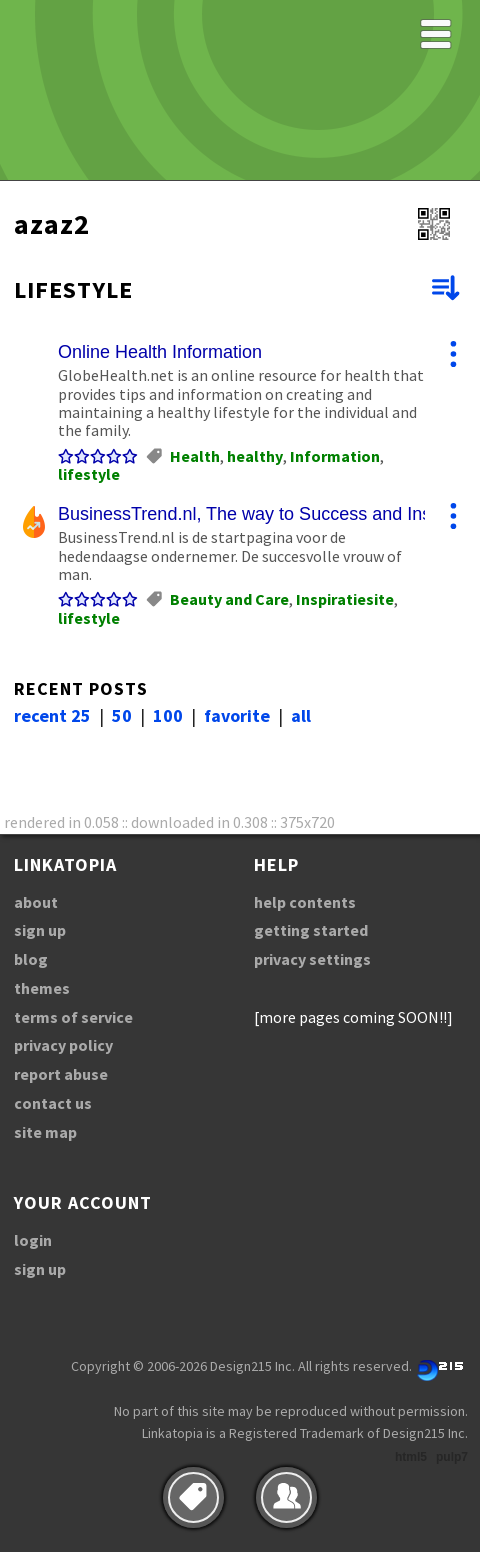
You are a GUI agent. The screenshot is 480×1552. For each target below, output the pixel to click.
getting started (311, 930)
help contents (305, 902)
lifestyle (89, 474)
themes (42, 988)
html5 (411, 1457)
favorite (237, 715)
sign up (40, 930)
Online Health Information (160, 352)
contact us (53, 1103)
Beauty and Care (229, 599)
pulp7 (452, 1457)
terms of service (73, 1017)
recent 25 (52, 715)
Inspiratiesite (345, 599)
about (36, 902)
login (33, 1240)
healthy (255, 456)
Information (335, 456)
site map (45, 1132)
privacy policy (63, 1045)
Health (195, 456)
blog (31, 959)
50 (122, 715)
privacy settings (312, 959)
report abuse (61, 1074)
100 (168, 715)
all (301, 715)
